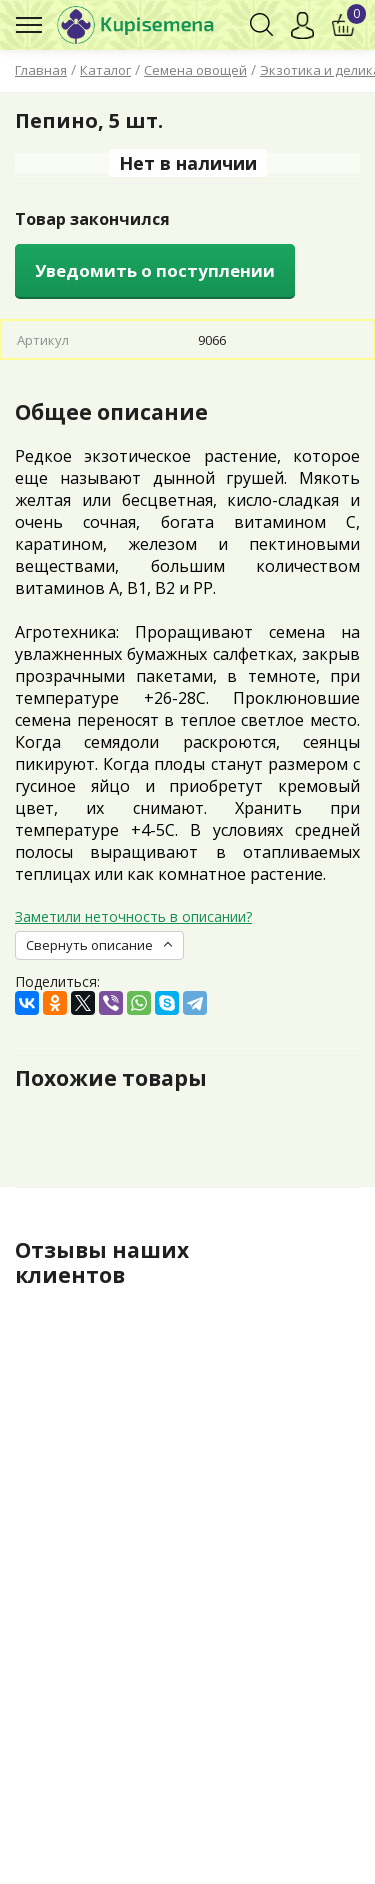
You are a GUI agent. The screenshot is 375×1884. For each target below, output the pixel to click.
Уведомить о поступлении (155, 270)
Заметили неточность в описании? (133, 916)
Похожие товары (111, 1078)
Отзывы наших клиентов (102, 1262)
